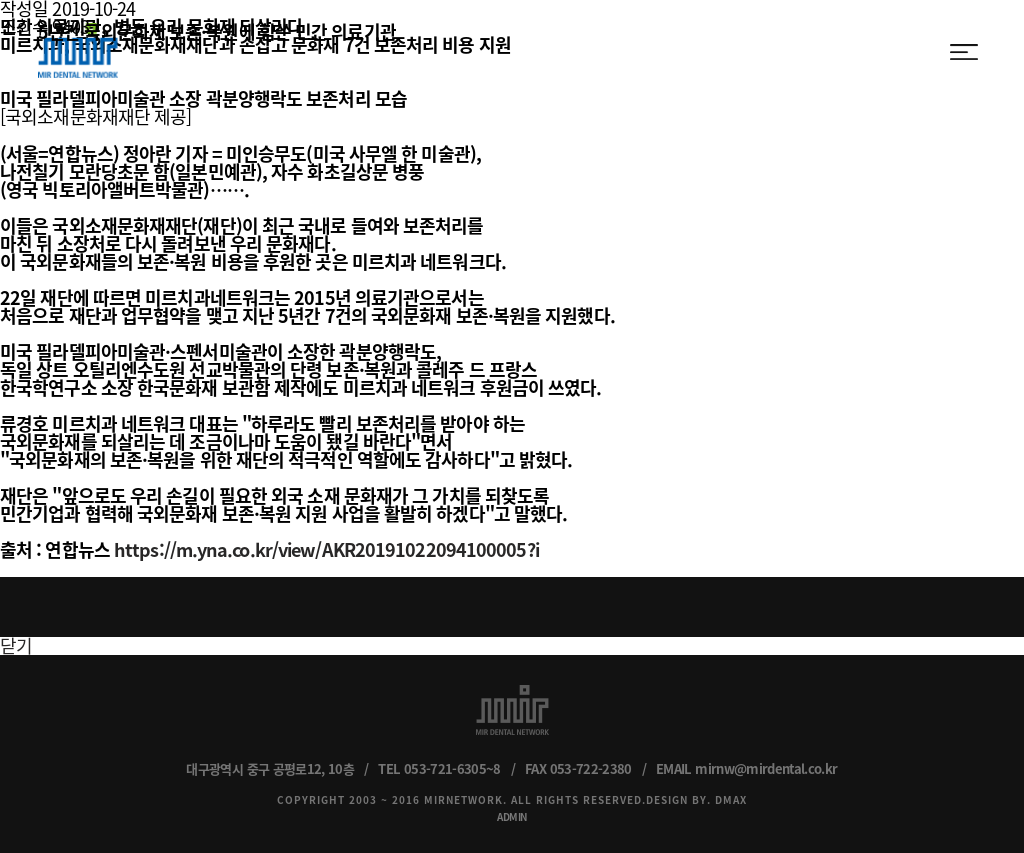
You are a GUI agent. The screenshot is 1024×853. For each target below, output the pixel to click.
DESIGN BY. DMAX (696, 799)
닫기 (16, 645)
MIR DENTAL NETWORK (78, 50)
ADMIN (512, 816)
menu (964, 52)
